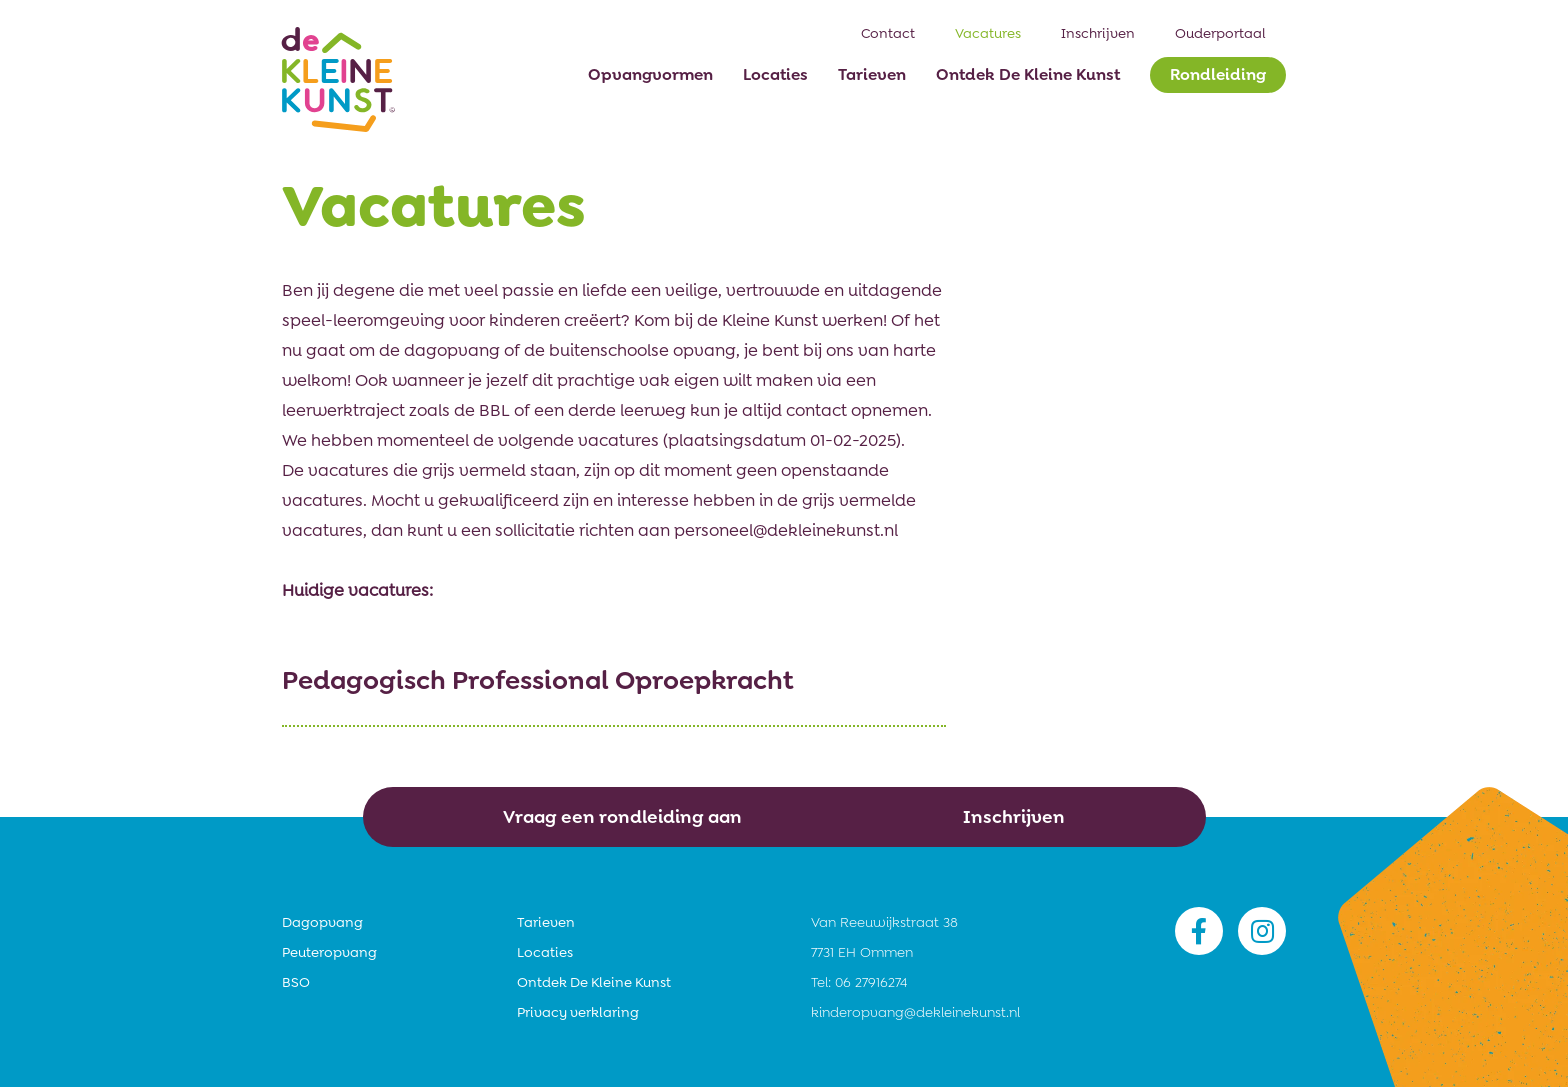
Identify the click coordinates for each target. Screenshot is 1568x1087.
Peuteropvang (329, 952)
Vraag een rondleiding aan (622, 817)
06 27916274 (871, 982)
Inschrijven (1014, 817)
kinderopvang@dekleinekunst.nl (915, 1012)
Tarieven (546, 922)
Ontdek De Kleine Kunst (594, 982)
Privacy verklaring (578, 1012)
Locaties (545, 952)
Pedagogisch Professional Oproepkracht (538, 680)
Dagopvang (322, 922)
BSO (296, 982)
